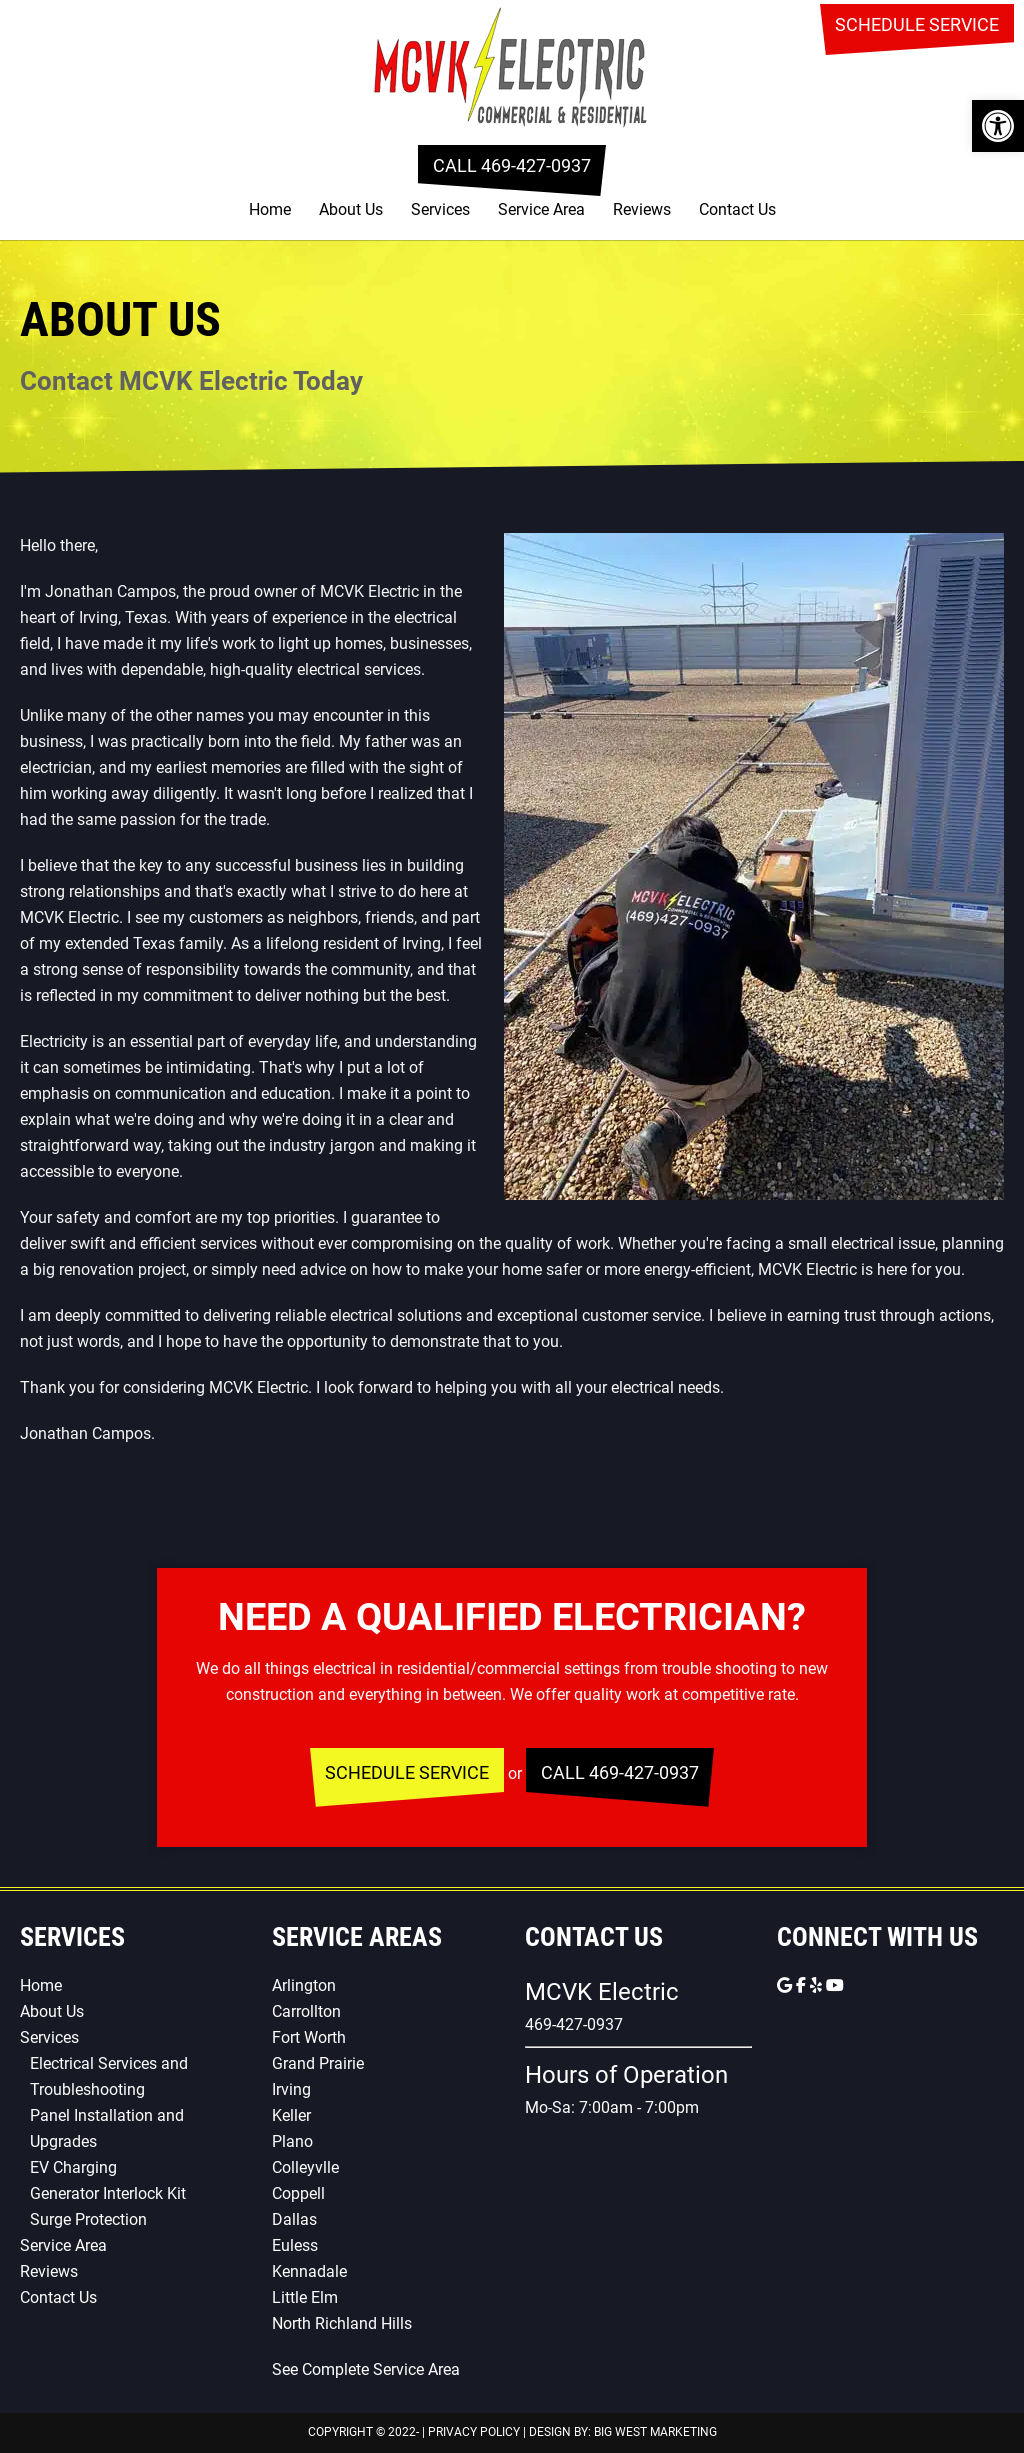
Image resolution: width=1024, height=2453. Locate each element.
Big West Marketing (655, 2432)
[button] (998, 126)
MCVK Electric (512, 65)
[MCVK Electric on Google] (786, 1985)
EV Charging (73, 2167)
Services (49, 2037)
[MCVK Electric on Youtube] (835, 1985)
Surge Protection (88, 2219)
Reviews (49, 2271)
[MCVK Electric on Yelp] (818, 1985)
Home (41, 1985)
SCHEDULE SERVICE (917, 24)
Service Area (63, 2245)
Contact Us (58, 2297)
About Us (52, 2011)
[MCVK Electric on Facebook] (803, 1985)
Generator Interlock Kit (108, 2193)
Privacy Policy (474, 2432)
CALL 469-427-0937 (512, 165)
